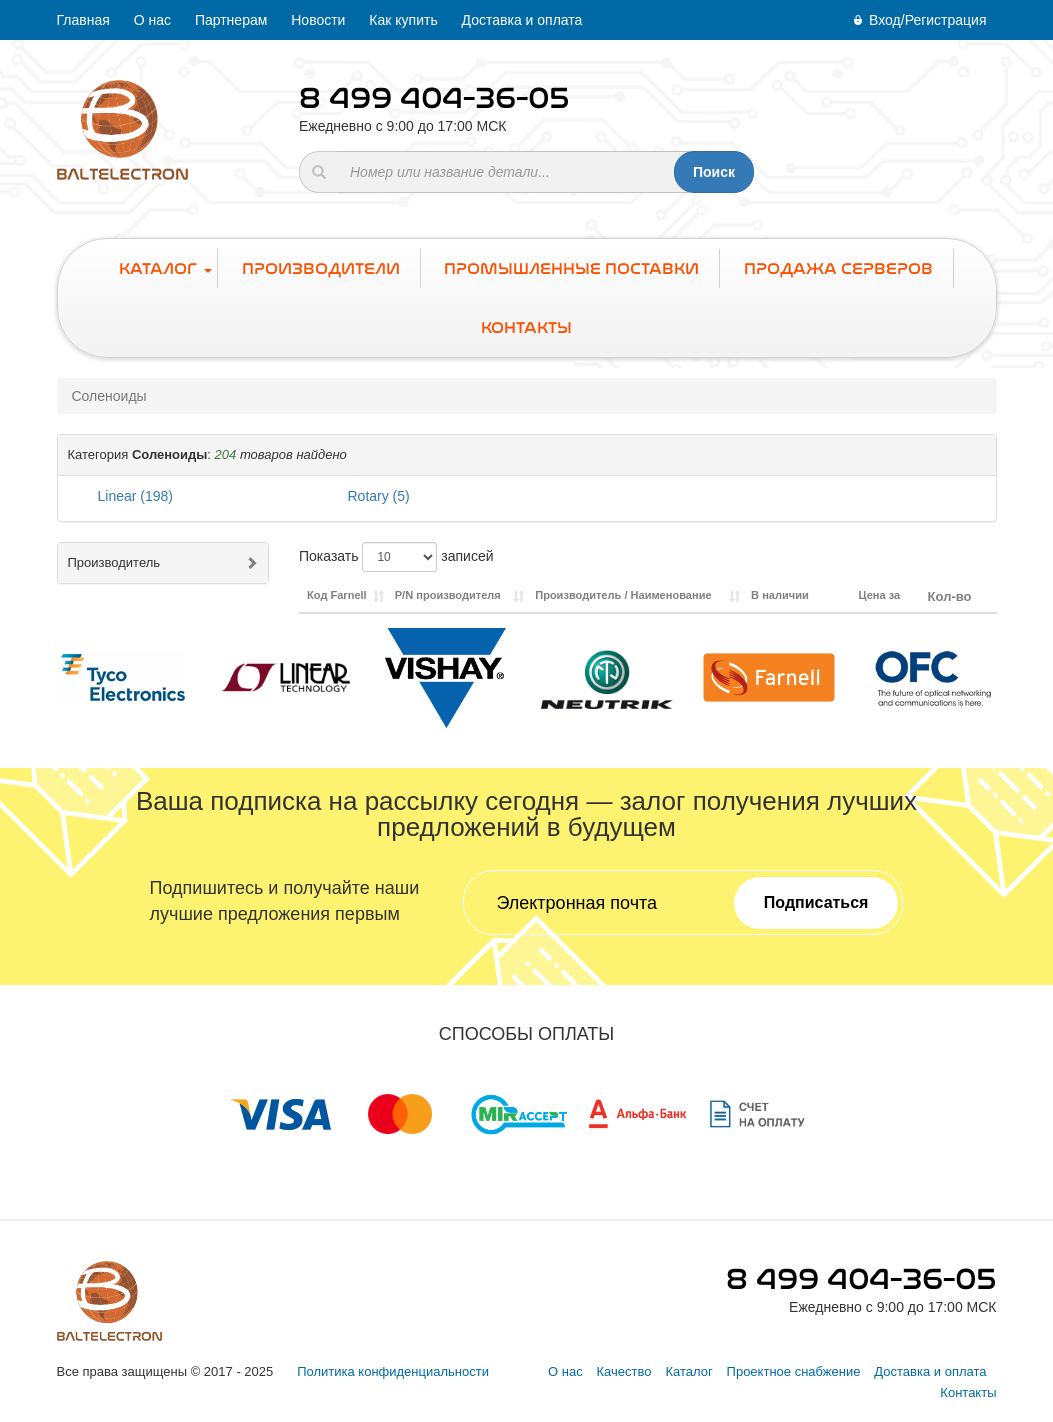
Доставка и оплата (522, 20)
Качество (624, 1371)
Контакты (968, 1392)
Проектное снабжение (794, 1371)
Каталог (688, 1371)
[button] (527, 455)
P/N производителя (448, 595)
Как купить (403, 20)
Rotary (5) (379, 496)
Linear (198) (136, 496)
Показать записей (396, 557)
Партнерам (231, 20)
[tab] (527, 455)
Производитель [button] (114, 562)
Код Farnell (337, 595)
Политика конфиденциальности (393, 1371)
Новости (318, 20)
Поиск (714, 172)
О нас (152, 20)
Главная (83, 20)
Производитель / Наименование (623, 595)
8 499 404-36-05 (434, 98)
